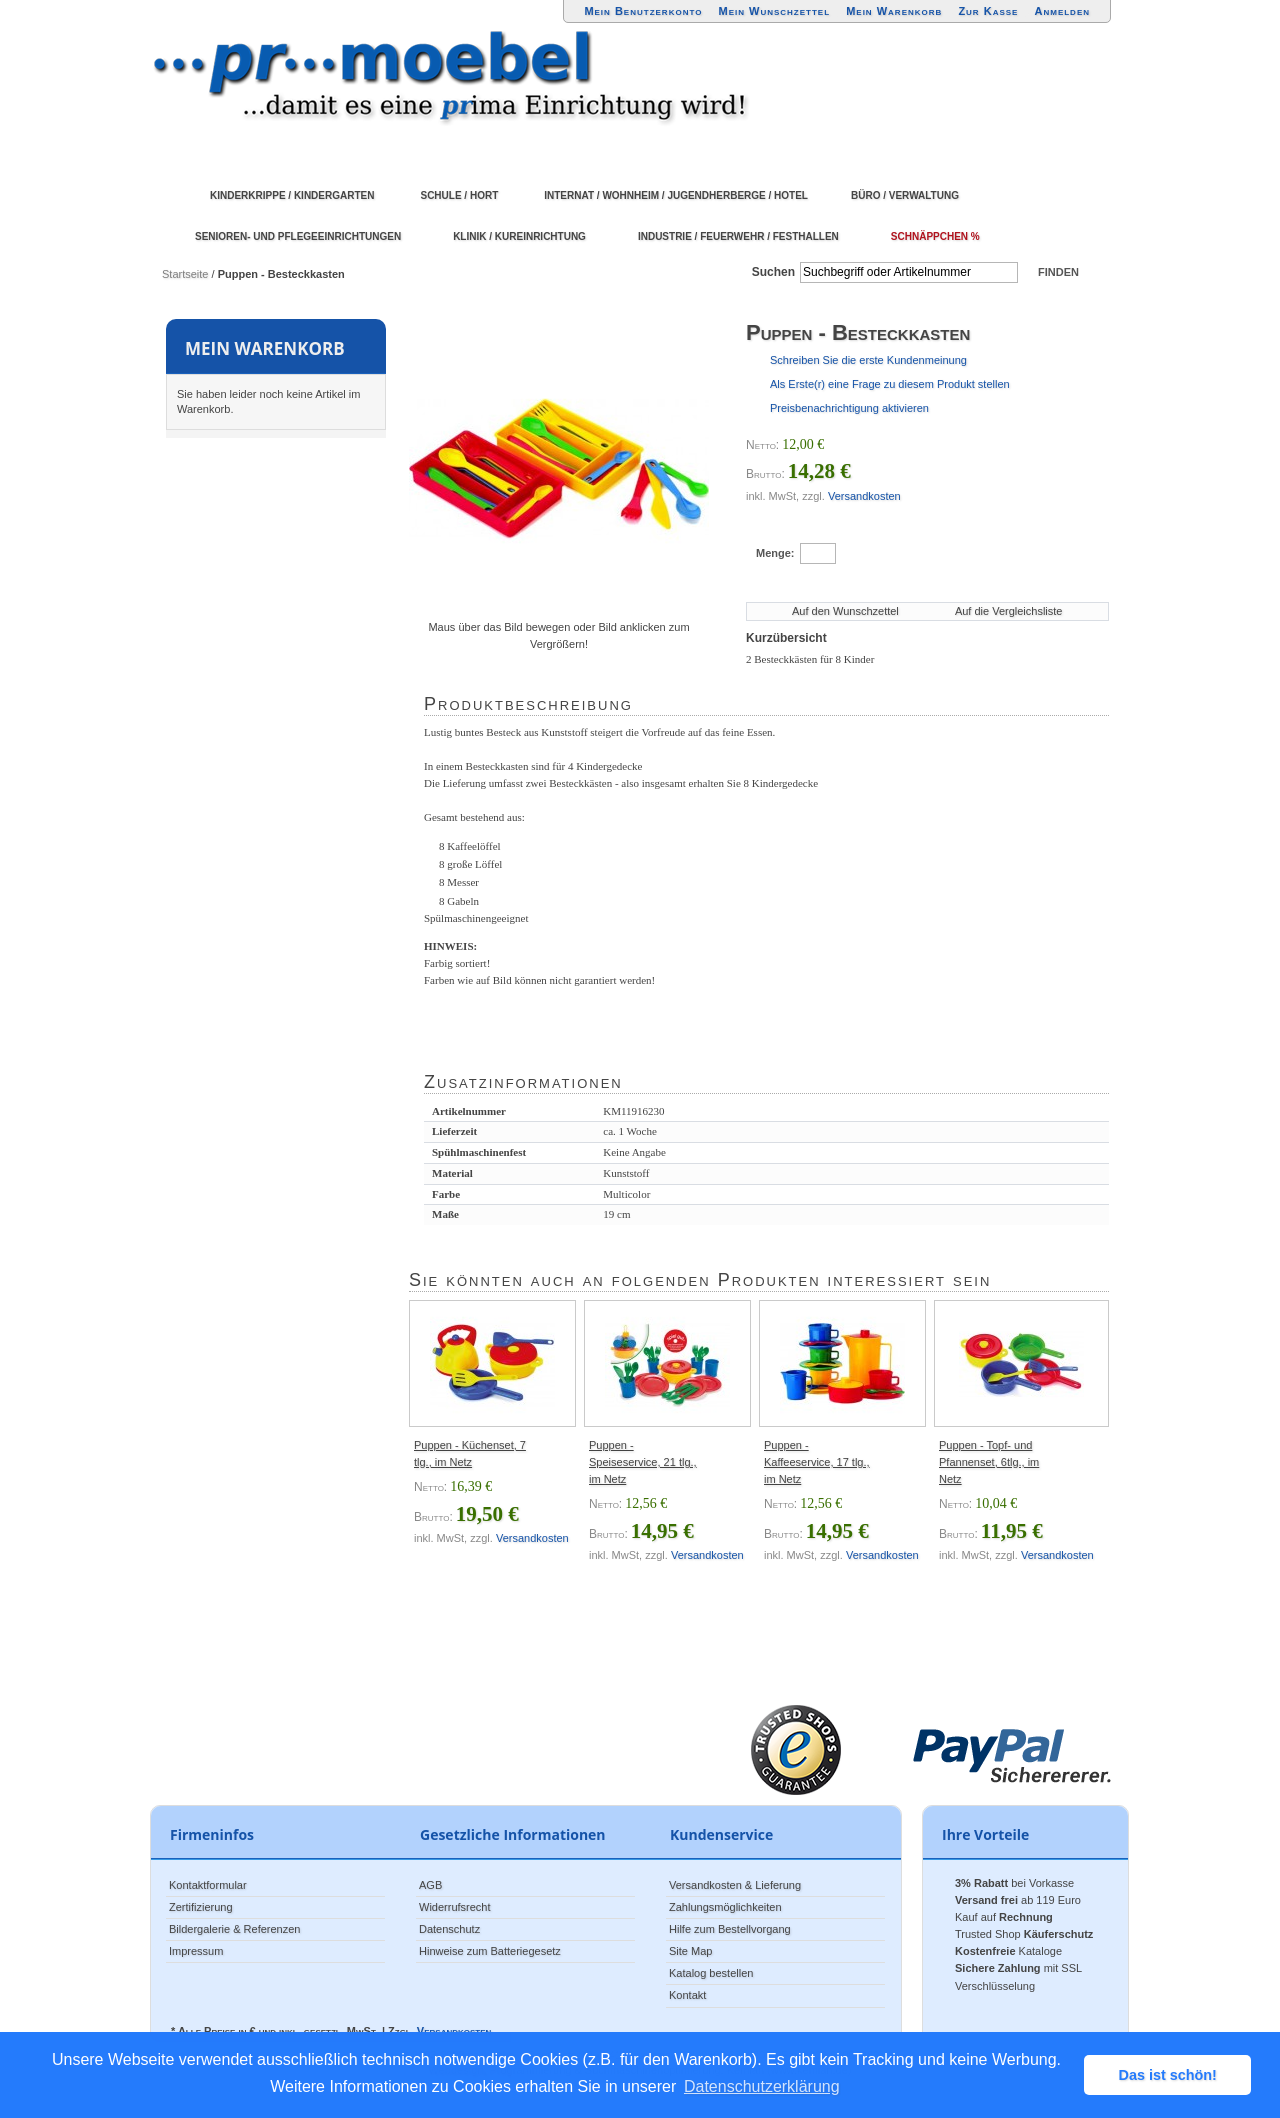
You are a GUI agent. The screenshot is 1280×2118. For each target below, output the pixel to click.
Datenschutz (449, 1929)
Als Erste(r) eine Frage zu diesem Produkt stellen (890, 384)
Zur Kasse (988, 11)
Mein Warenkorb (894, 11)
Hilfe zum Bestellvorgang (730, 1929)
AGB (430, 1885)
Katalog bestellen (711, 1973)
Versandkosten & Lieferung (735, 1885)
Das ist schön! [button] (1168, 2075)
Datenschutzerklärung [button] (762, 2086)
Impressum (196, 1951)
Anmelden (1063, 11)
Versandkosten (864, 496)
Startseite (185, 274)
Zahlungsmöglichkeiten (725, 1907)
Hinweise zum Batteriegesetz (490, 1951)
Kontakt (687, 1995)
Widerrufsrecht (455, 1907)
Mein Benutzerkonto (643, 11)
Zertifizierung (201, 1907)
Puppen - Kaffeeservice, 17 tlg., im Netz (817, 1462)
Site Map (690, 1951)
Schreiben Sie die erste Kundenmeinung (868, 360)
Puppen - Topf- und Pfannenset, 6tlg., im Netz (989, 1462)
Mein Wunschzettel (774, 11)
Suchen (773, 272)
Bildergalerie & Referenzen (234, 1929)
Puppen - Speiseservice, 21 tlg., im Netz (643, 1462)
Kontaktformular (208, 1885)
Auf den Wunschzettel (845, 611)
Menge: (775, 553)
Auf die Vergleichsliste (1009, 611)
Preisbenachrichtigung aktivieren (849, 408)
